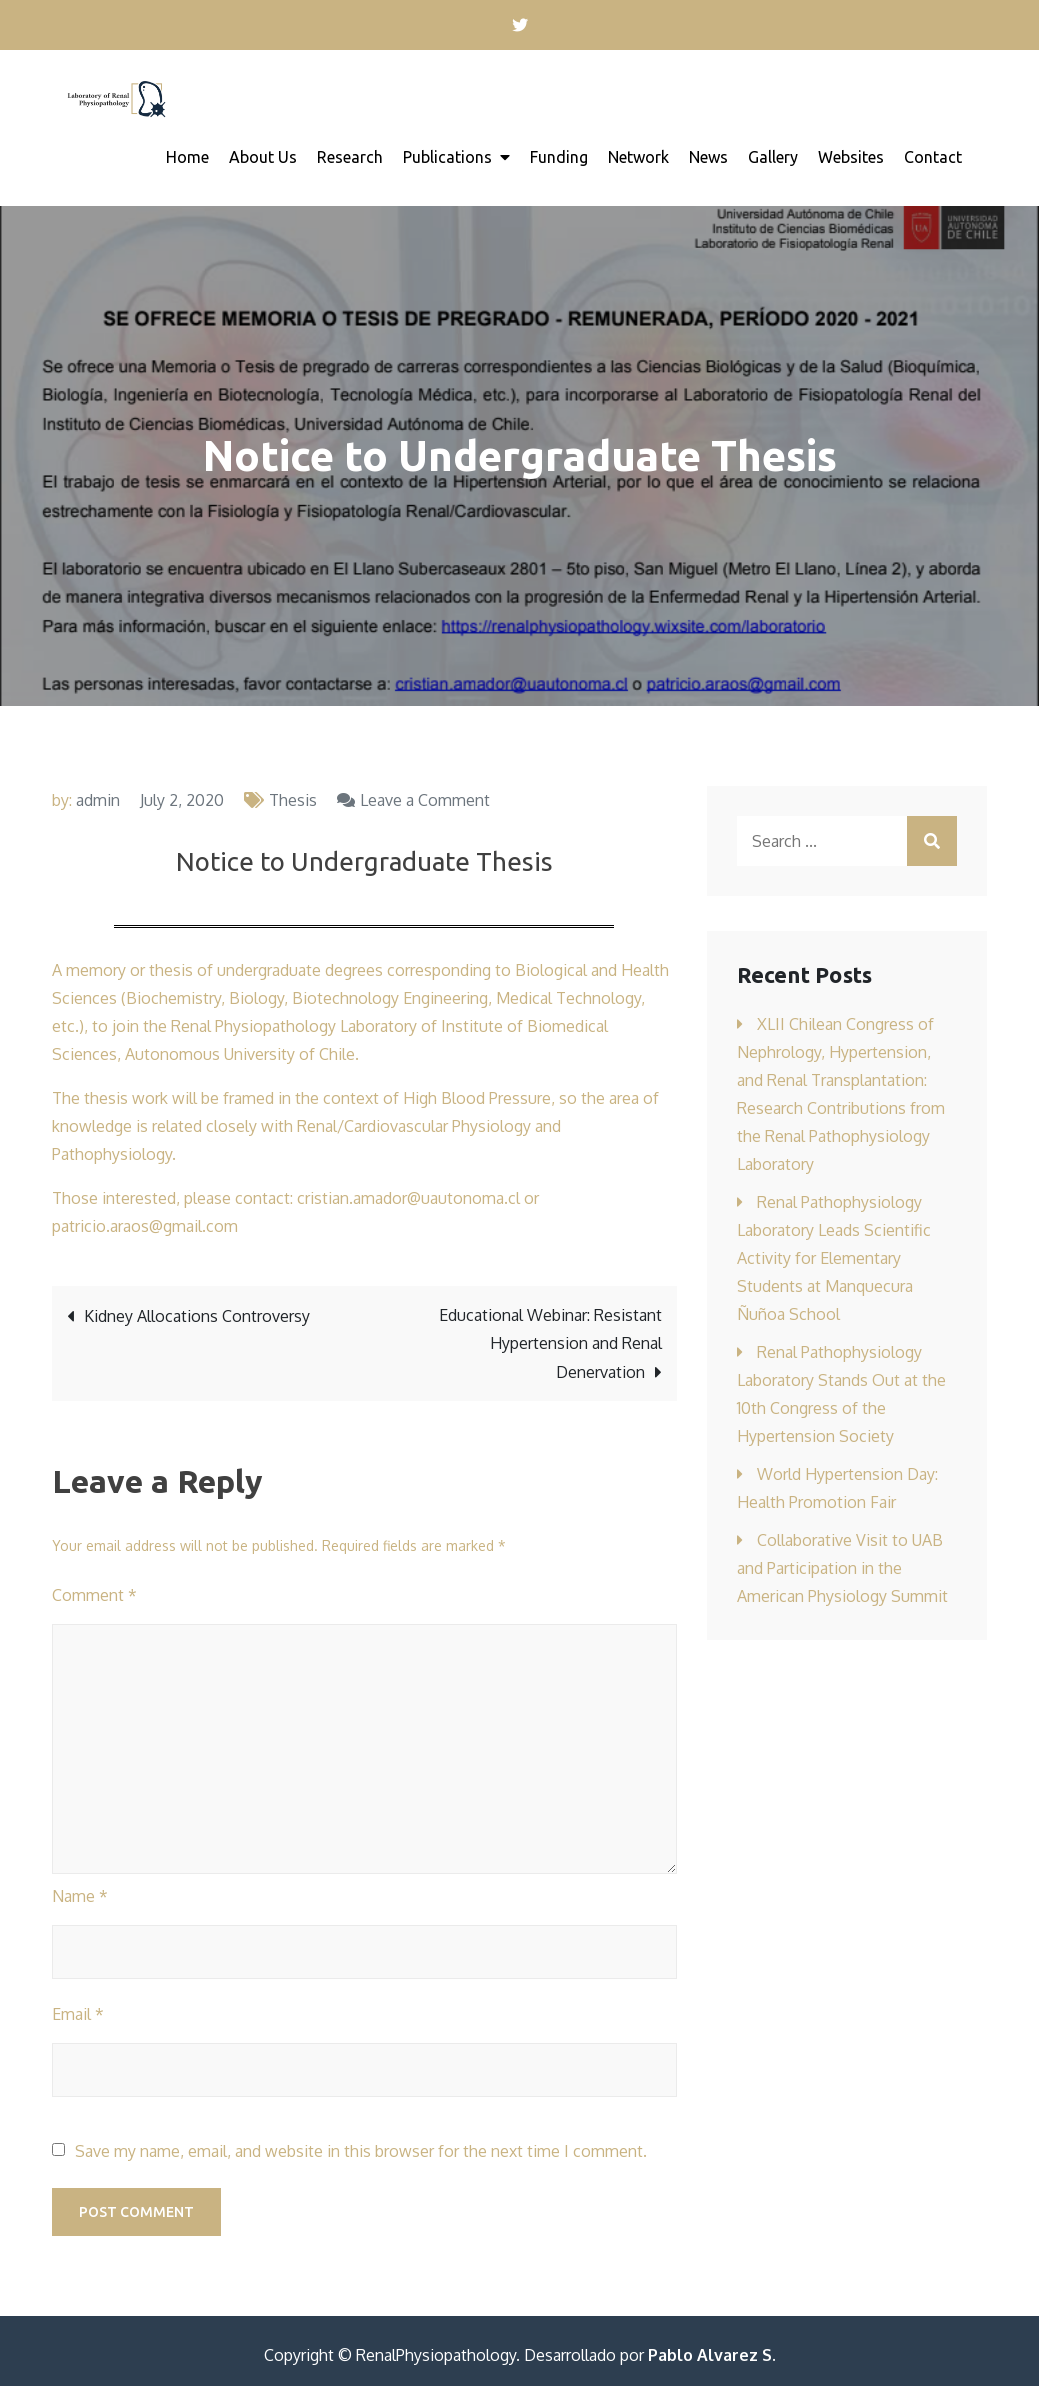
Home (187, 157)
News (708, 157)
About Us (263, 157)
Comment (94, 1595)
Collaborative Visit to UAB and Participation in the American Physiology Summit (842, 1568)
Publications (447, 157)
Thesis (293, 800)
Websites (851, 157)
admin (98, 800)
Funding (559, 157)
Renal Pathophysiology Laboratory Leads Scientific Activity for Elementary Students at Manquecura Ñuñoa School (834, 1258)
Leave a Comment (425, 800)
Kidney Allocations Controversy (197, 1316)
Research (350, 157)
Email (78, 2014)
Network (638, 157)
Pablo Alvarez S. (712, 2355)
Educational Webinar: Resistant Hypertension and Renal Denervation (550, 1343)
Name (80, 1896)
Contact (933, 157)
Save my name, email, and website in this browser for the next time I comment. (361, 2151)
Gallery (773, 157)
